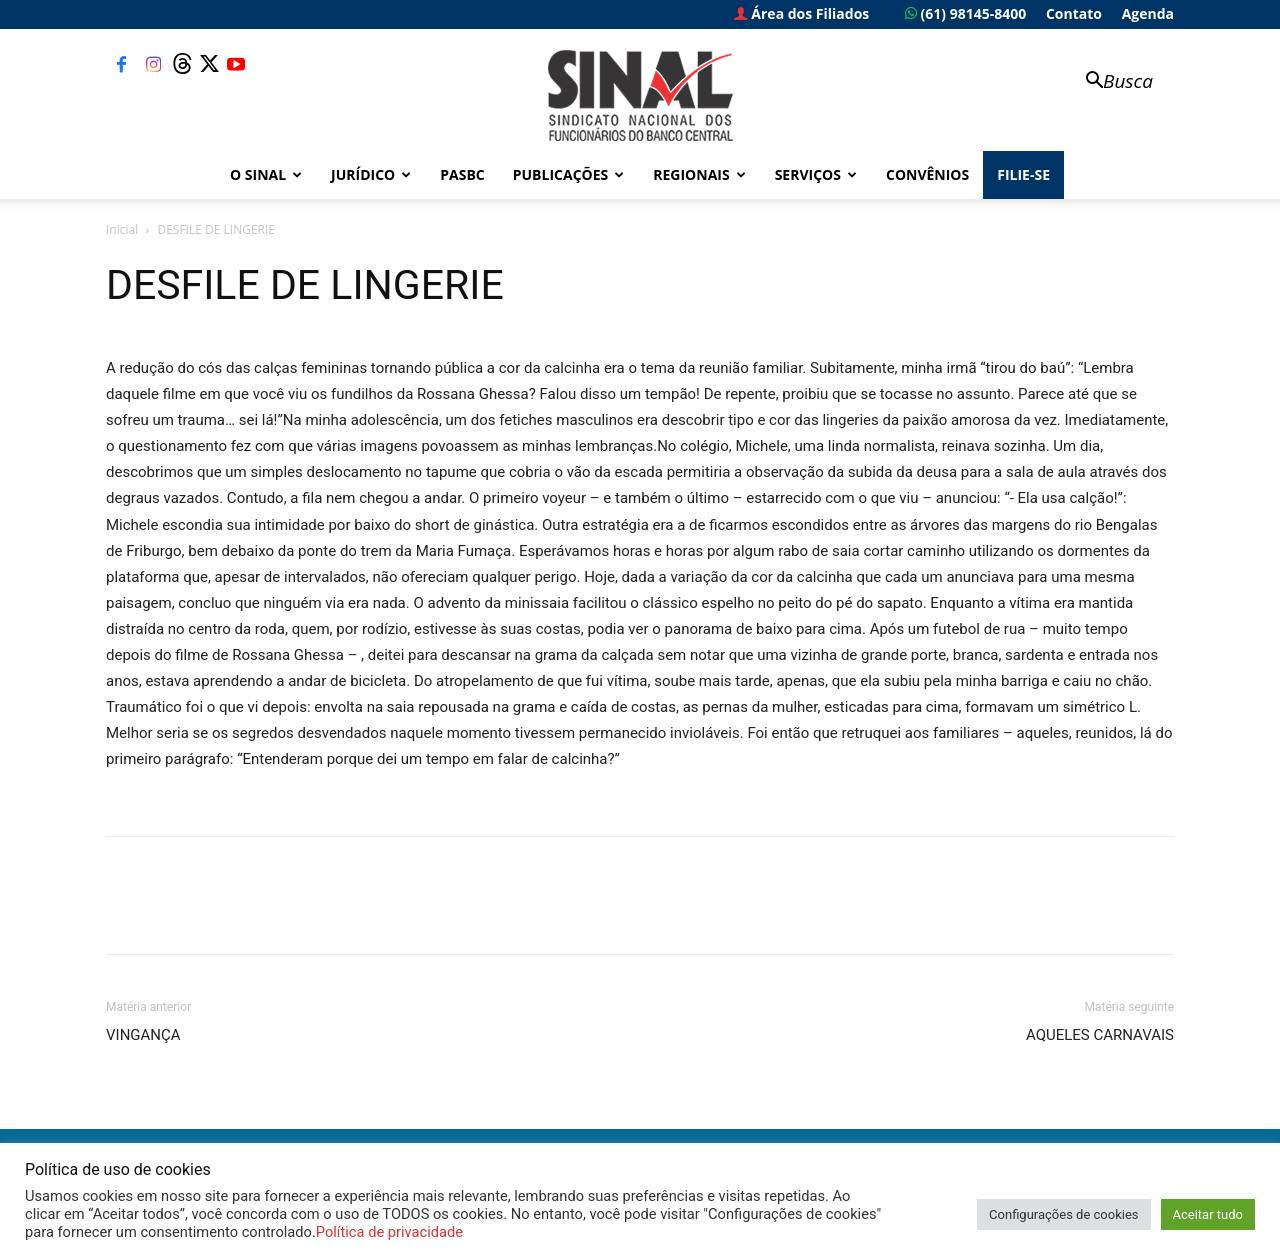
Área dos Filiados (802, 13)
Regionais (699, 174)
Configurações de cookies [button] (1063, 1214)
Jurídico (371, 174)
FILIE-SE (1023, 174)
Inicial (122, 229)
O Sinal (266, 174)
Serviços (816, 174)
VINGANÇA (143, 1035)
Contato (1074, 13)
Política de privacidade (389, 1232)
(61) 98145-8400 (965, 13)
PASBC (462, 174)
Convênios (927, 174)
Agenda (1148, 13)
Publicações (569, 174)
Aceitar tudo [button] (1208, 1214)
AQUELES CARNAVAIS (1100, 1035)
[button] (1110, 82)
